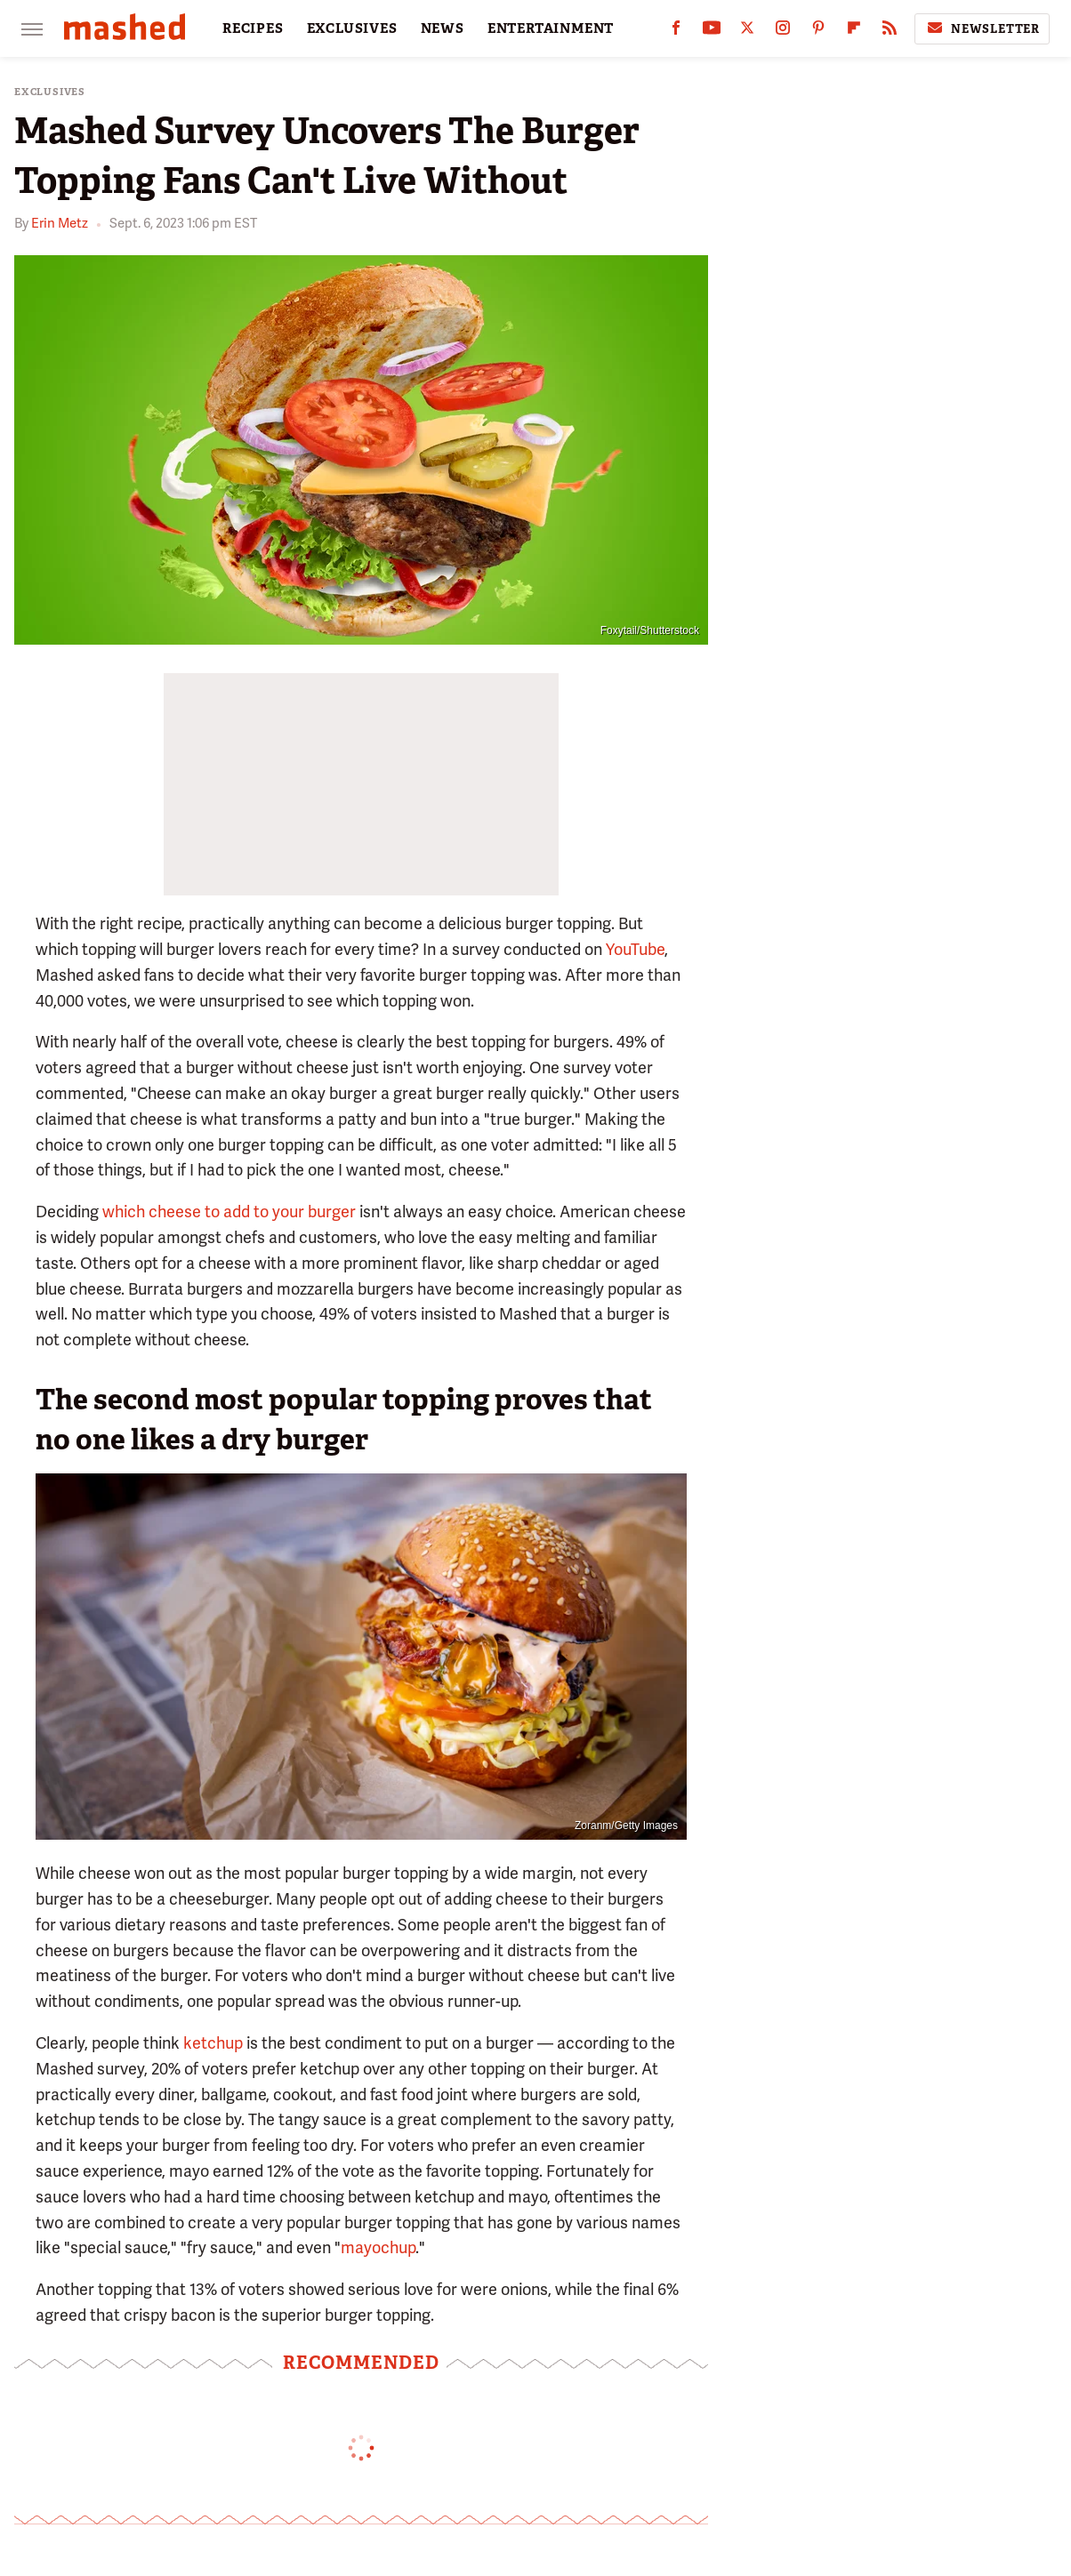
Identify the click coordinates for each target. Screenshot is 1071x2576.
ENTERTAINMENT (550, 28)
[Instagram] (782, 31)
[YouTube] (711, 31)
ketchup (213, 2043)
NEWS (442, 28)
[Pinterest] (818, 31)
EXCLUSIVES (352, 28)
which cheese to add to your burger (229, 1211)
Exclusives (49, 92)
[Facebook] (676, 31)
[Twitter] (747, 31)
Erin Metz (59, 223)
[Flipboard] (854, 31)
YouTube (635, 949)
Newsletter (982, 28)
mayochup (378, 2247)
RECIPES (253, 28)
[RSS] (889, 31)
